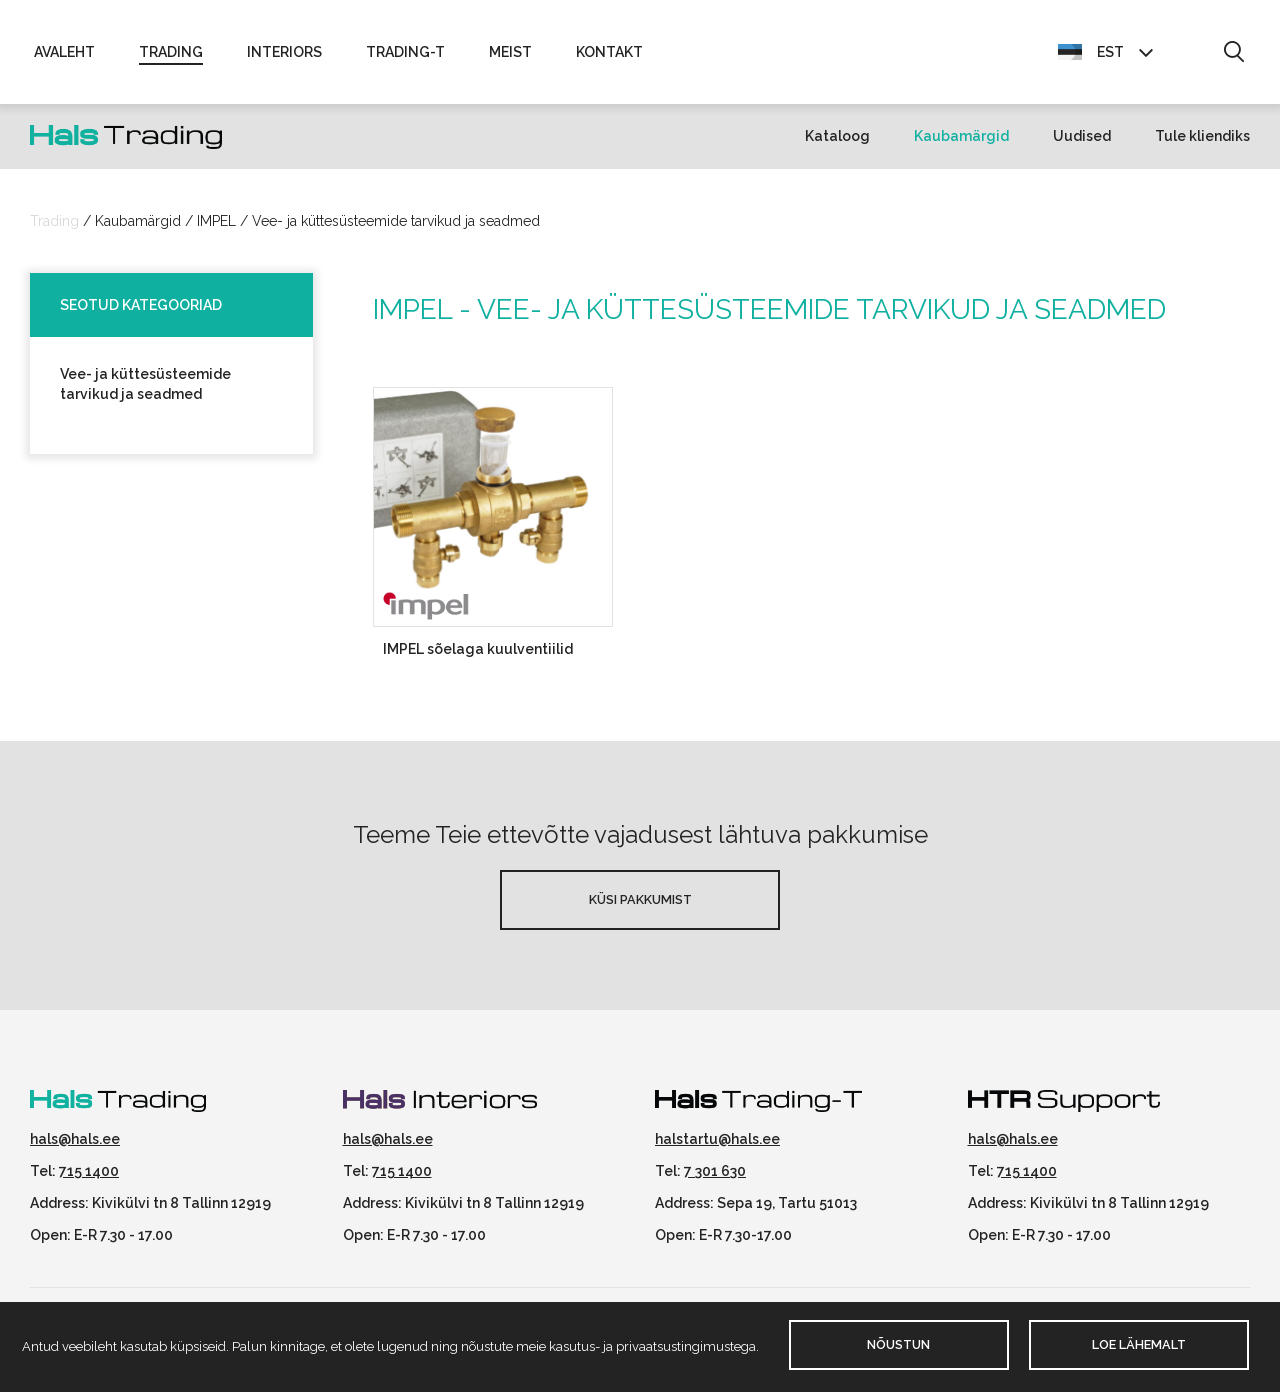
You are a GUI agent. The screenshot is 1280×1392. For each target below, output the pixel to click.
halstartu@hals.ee (717, 1139)
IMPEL (216, 221)
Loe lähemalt (1139, 1344)
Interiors (284, 52)
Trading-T (405, 52)
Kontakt (609, 52)
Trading (171, 52)
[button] (1233, 53)
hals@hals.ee (75, 1139)
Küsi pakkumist (640, 899)
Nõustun (898, 1344)
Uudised (1082, 136)
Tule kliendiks (1202, 136)
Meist (510, 52)
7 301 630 (715, 1171)
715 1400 (89, 1171)
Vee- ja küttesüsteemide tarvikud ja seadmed (396, 221)
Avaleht (64, 52)
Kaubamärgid (961, 136)
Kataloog (837, 136)
